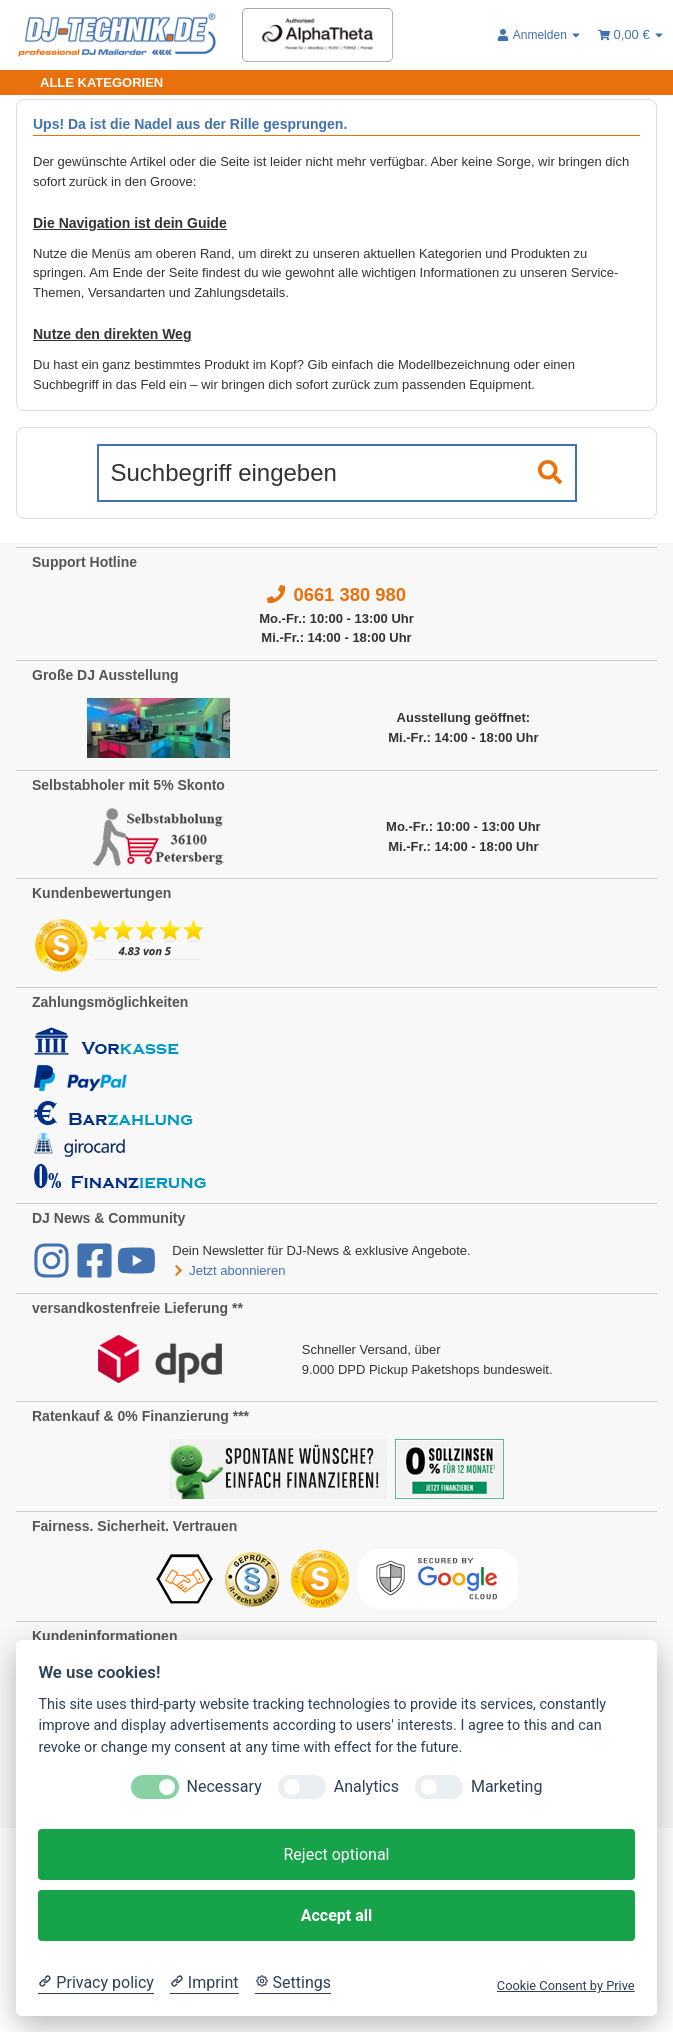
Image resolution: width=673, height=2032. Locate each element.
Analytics (366, 1786)
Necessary (224, 1786)
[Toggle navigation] (89, 82)
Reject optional (336, 1854)
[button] (539, 35)
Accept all (336, 1915)
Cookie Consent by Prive (566, 1985)
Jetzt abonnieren (228, 1270)
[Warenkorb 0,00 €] (631, 35)
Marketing (506, 1786)
